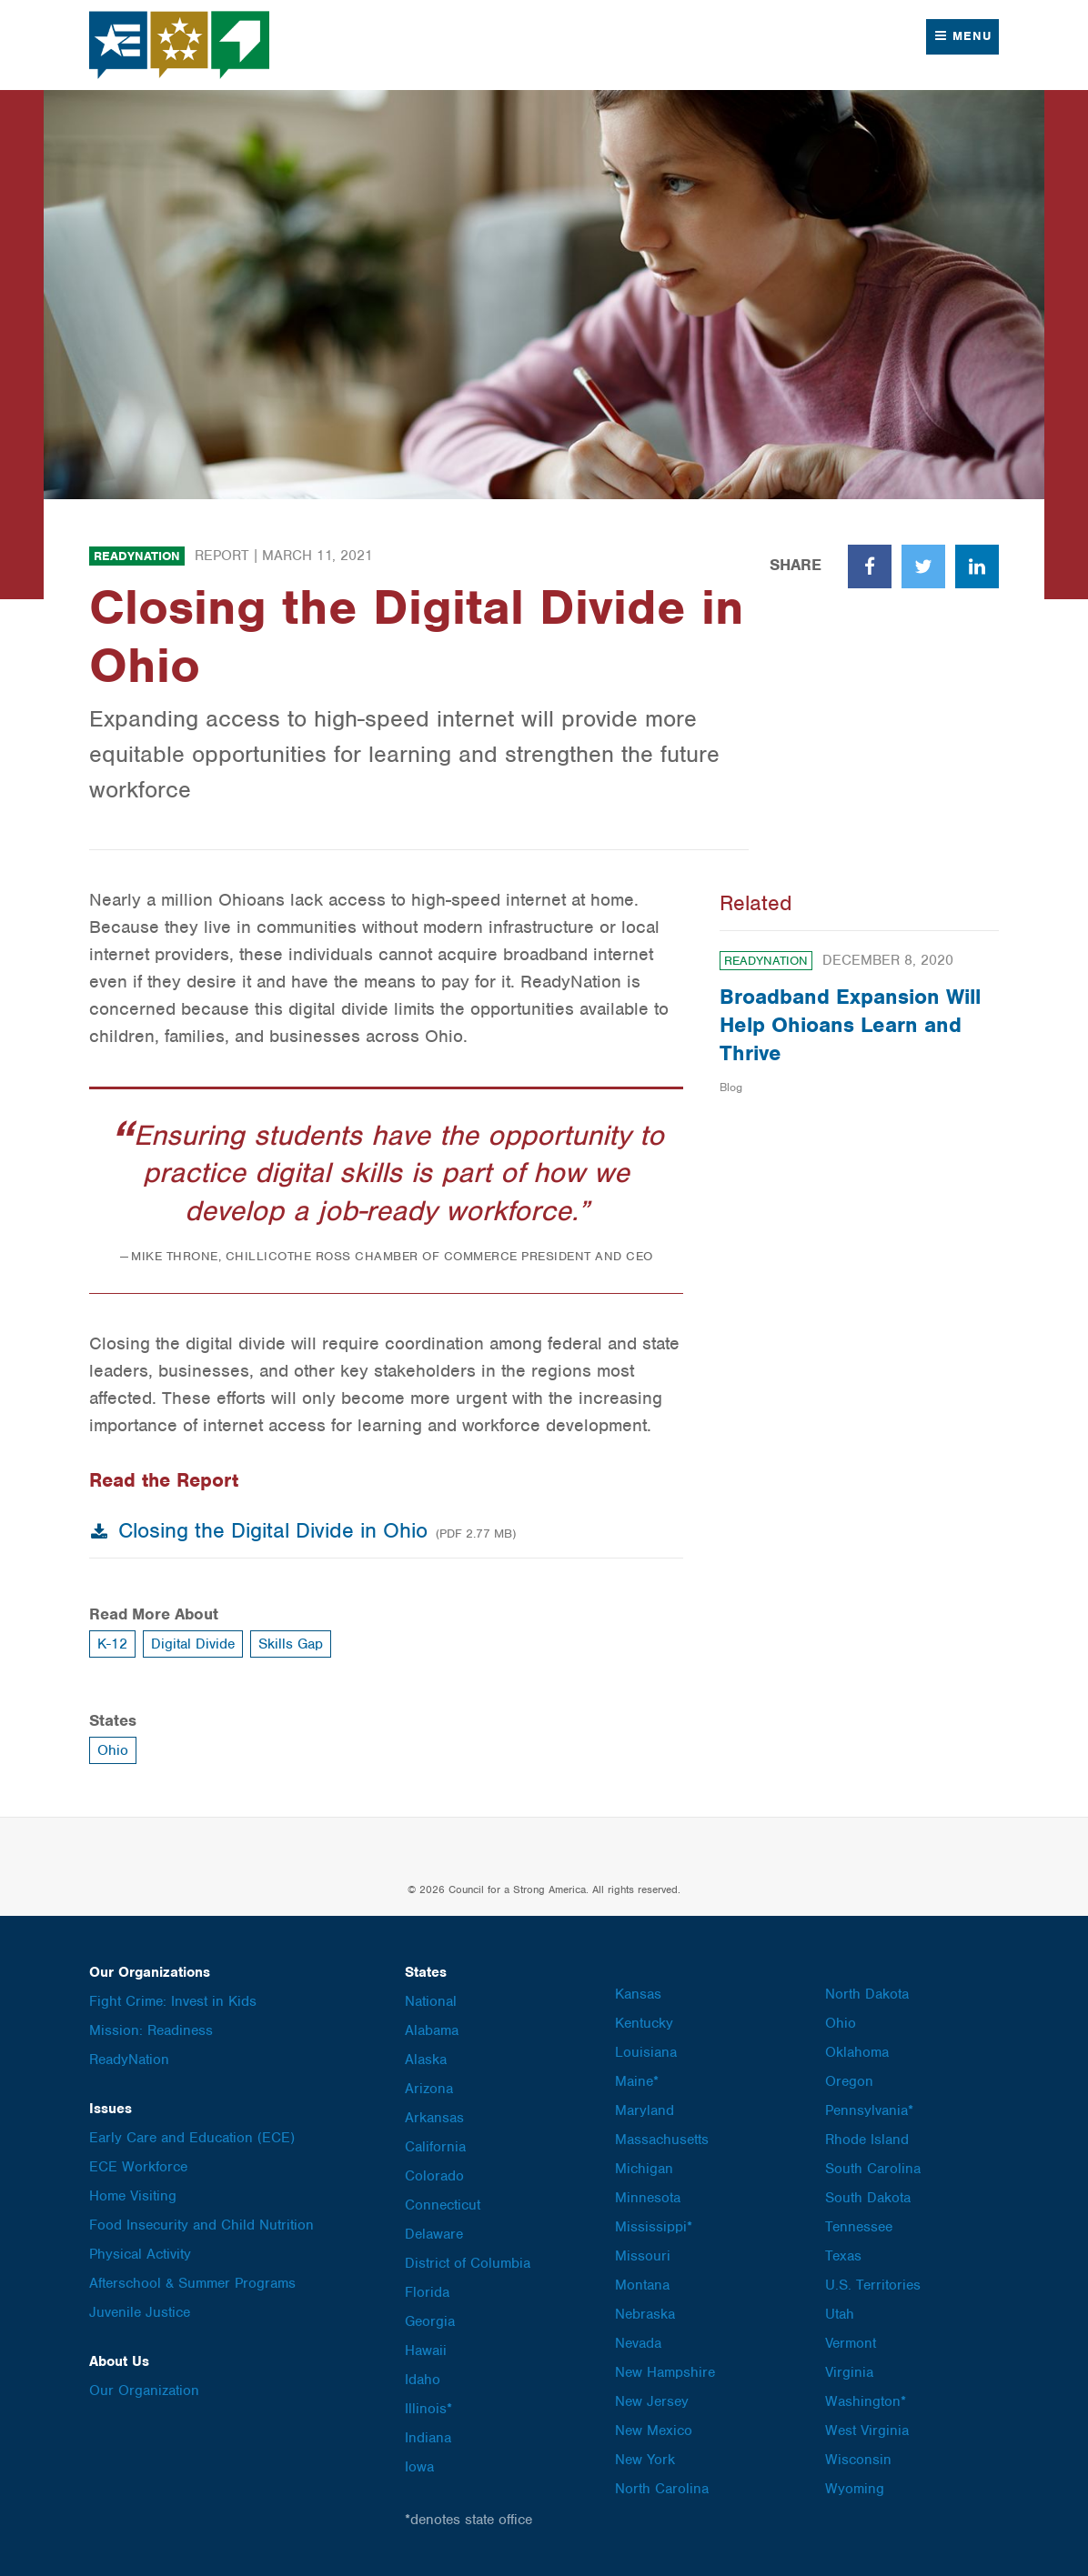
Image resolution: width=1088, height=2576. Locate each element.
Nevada (638, 2343)
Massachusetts (662, 2139)
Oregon (849, 2081)
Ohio (112, 1750)
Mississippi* (653, 2227)
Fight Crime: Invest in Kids (173, 2001)
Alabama (431, 2030)
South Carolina (873, 2169)
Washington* (865, 2401)
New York (645, 2460)
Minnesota (647, 2198)
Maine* (637, 2081)
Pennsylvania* (869, 2110)
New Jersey (652, 2401)
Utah (839, 2314)
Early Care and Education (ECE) (192, 2138)
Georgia (430, 2321)
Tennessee (858, 2227)
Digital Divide (193, 1644)
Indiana (428, 2438)
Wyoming (854, 2489)
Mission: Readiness (151, 2030)
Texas (843, 2256)
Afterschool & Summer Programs (192, 2283)
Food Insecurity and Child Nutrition (201, 2225)
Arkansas (434, 2118)
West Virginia (867, 2430)
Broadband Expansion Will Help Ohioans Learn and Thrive (850, 1025)
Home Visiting (132, 2196)
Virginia (849, 2372)
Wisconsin (858, 2460)
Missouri (642, 2256)
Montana (642, 2285)
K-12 (112, 1644)
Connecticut (442, 2205)
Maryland (644, 2110)
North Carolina (662, 2489)
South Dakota (868, 2198)
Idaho (422, 2380)
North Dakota (867, 1994)
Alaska (426, 2059)
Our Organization (144, 2390)
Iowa (419, 2467)
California (435, 2147)
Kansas (638, 1994)
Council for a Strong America (180, 45)
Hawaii (426, 2350)
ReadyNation (137, 556)
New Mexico (653, 2430)
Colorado (434, 2176)
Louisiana (646, 2052)
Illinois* (428, 2409)
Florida (427, 2292)
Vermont (850, 2343)
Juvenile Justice (139, 2312)
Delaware (434, 2234)
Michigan (644, 2169)
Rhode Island (867, 2139)
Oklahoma (857, 2052)
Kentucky (644, 2023)
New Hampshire (665, 2372)
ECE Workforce (138, 2167)
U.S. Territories (873, 2285)
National (431, 2001)
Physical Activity (140, 2254)
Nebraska (645, 2314)
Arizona (429, 2089)
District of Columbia (467, 2263)
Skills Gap (290, 1644)
